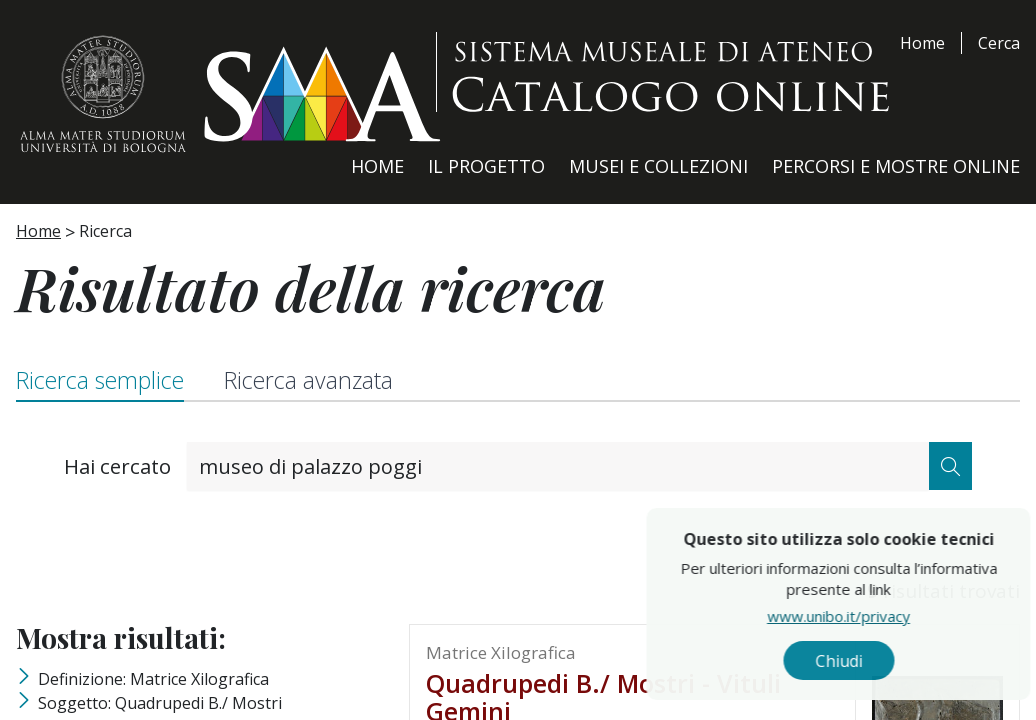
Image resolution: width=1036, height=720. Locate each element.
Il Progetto (486, 166)
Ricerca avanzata (308, 380)
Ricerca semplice (100, 380)
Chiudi (884, 661)
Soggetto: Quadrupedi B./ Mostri (160, 703)
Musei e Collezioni (658, 166)
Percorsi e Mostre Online (896, 166)
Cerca (999, 43)
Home (922, 43)
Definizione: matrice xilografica (153, 679)
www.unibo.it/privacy (884, 615)
